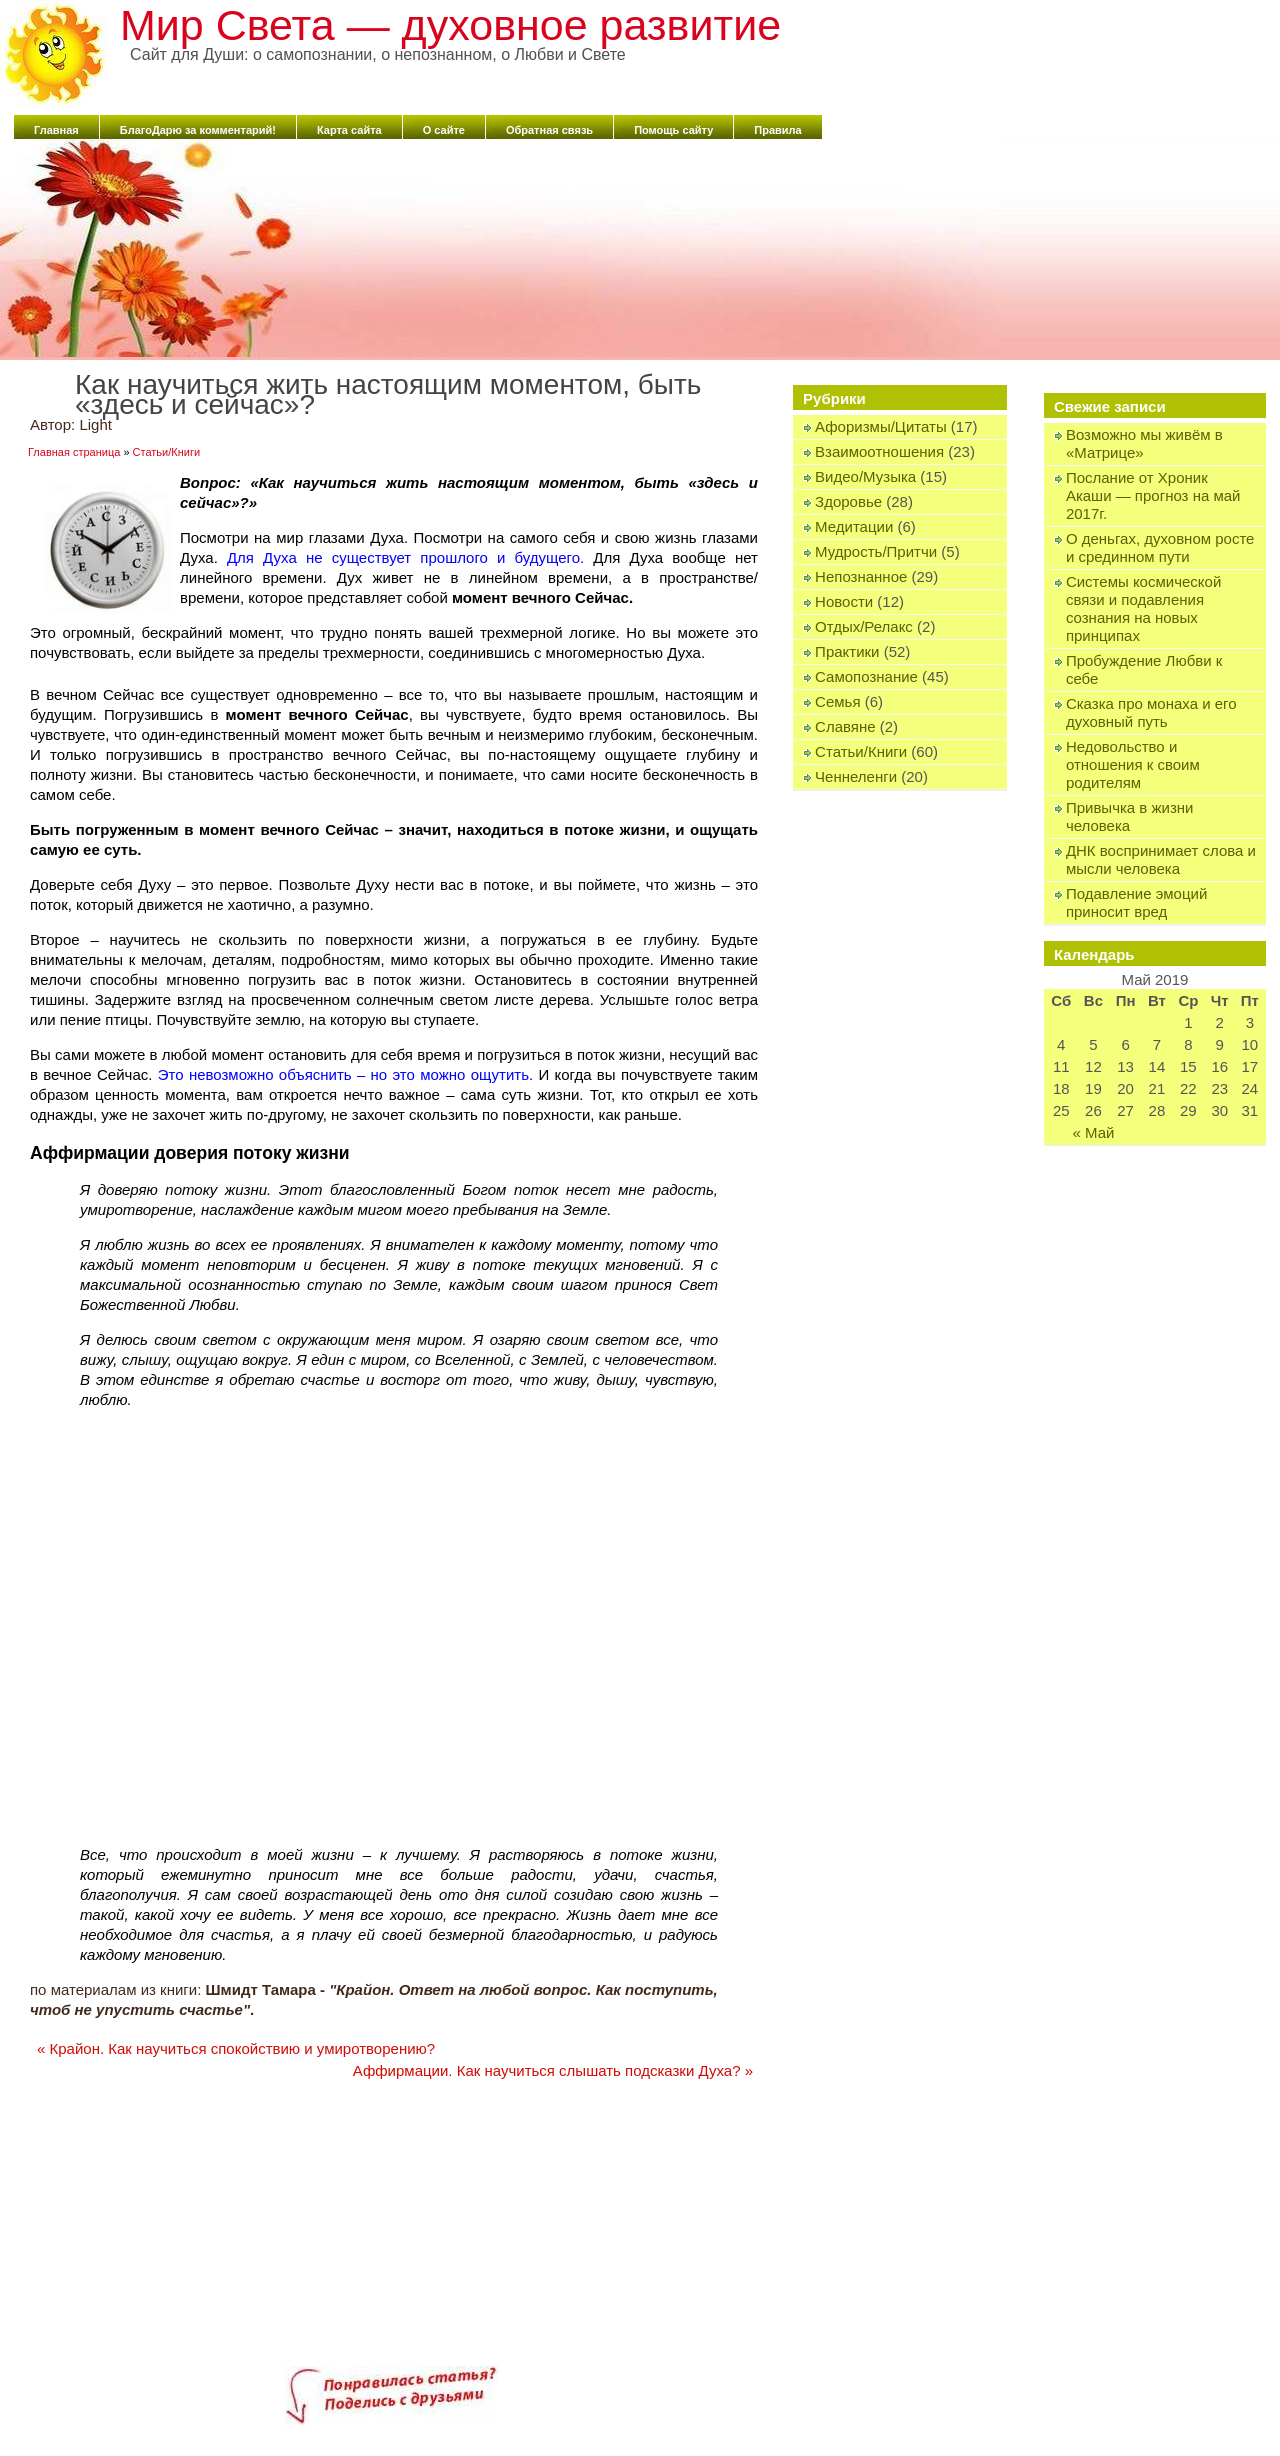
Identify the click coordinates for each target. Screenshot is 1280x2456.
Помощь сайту (673, 130)
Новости (844, 601)
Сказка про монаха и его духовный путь (1151, 712)
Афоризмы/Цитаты (881, 426)
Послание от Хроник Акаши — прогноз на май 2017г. (1153, 495)
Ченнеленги (856, 776)
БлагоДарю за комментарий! (198, 130)
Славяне (845, 726)
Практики (847, 651)
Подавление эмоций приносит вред (1136, 902)
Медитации (854, 526)
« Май (1093, 1132)
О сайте (444, 130)
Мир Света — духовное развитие (450, 25)
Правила (777, 130)
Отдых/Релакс (864, 626)
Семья (837, 701)
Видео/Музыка (865, 476)
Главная (56, 130)
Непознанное (861, 576)
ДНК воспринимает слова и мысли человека (1161, 859)
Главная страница (74, 452)
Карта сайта (349, 130)
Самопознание (866, 676)
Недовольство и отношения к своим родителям (1133, 764)
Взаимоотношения (879, 451)
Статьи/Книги (861, 751)
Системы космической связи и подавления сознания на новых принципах (1143, 608)
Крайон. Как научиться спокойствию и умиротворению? (236, 2048)
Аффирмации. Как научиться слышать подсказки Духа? (553, 2070)
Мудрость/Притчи (876, 551)
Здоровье (848, 501)
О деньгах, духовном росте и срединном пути (1160, 547)
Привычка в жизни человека (1130, 816)
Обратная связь (549, 130)
